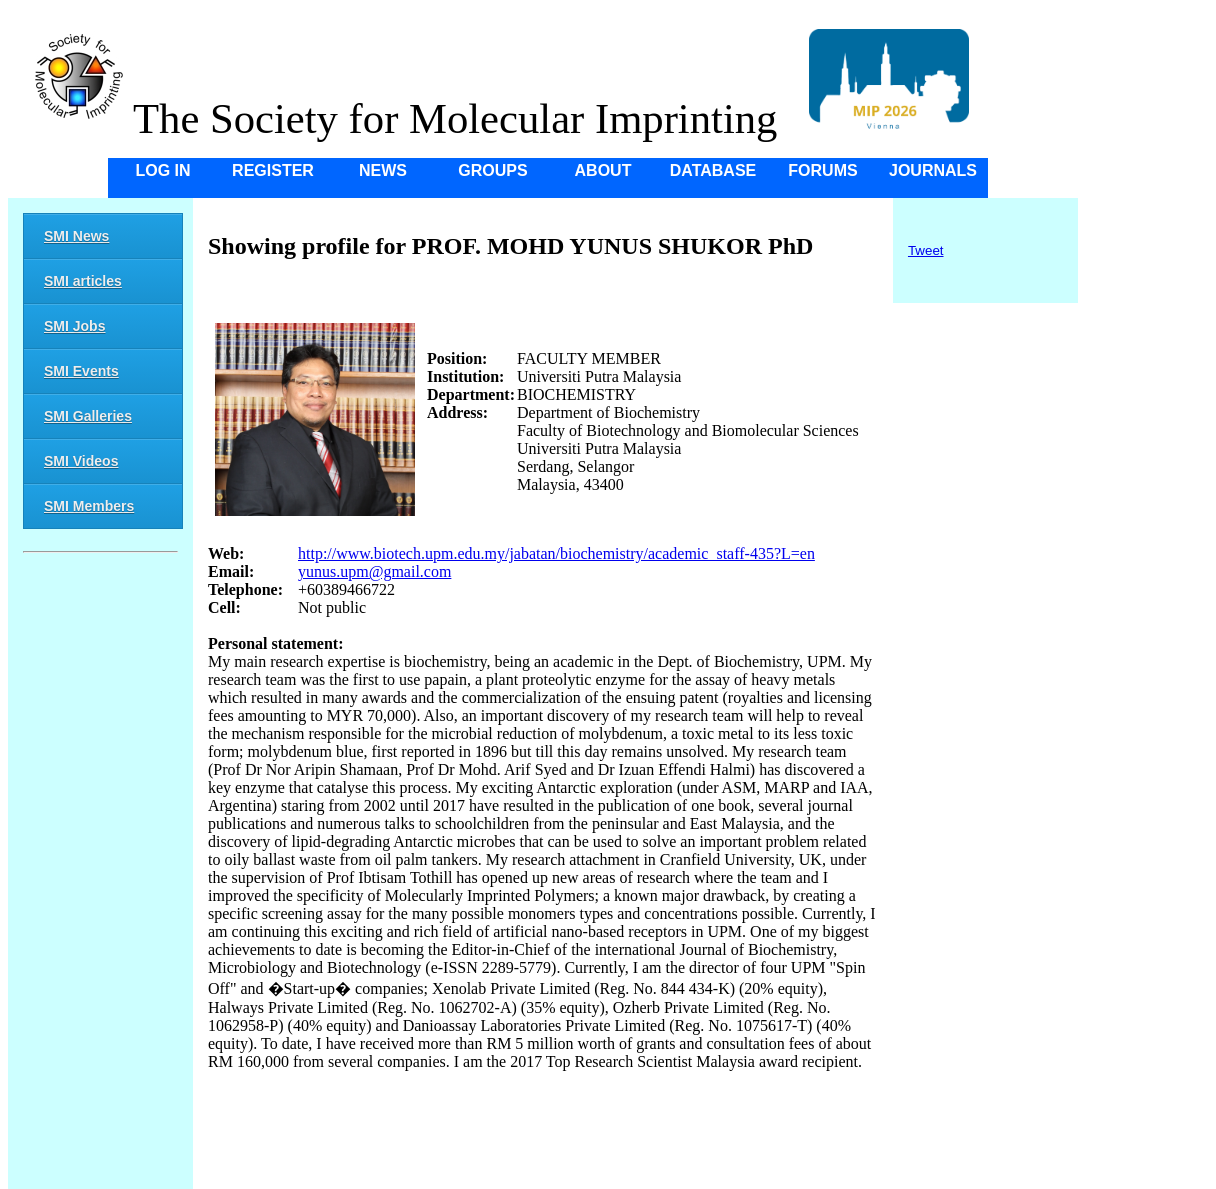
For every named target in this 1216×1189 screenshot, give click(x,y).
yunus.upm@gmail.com (374, 571)
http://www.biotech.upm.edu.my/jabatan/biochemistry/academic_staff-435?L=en (556, 553)
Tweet (926, 250)
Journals (933, 170)
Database (713, 170)
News (383, 170)
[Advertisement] (100, 874)
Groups (492, 170)
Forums (822, 170)
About (603, 170)
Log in (162, 170)
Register (273, 170)
